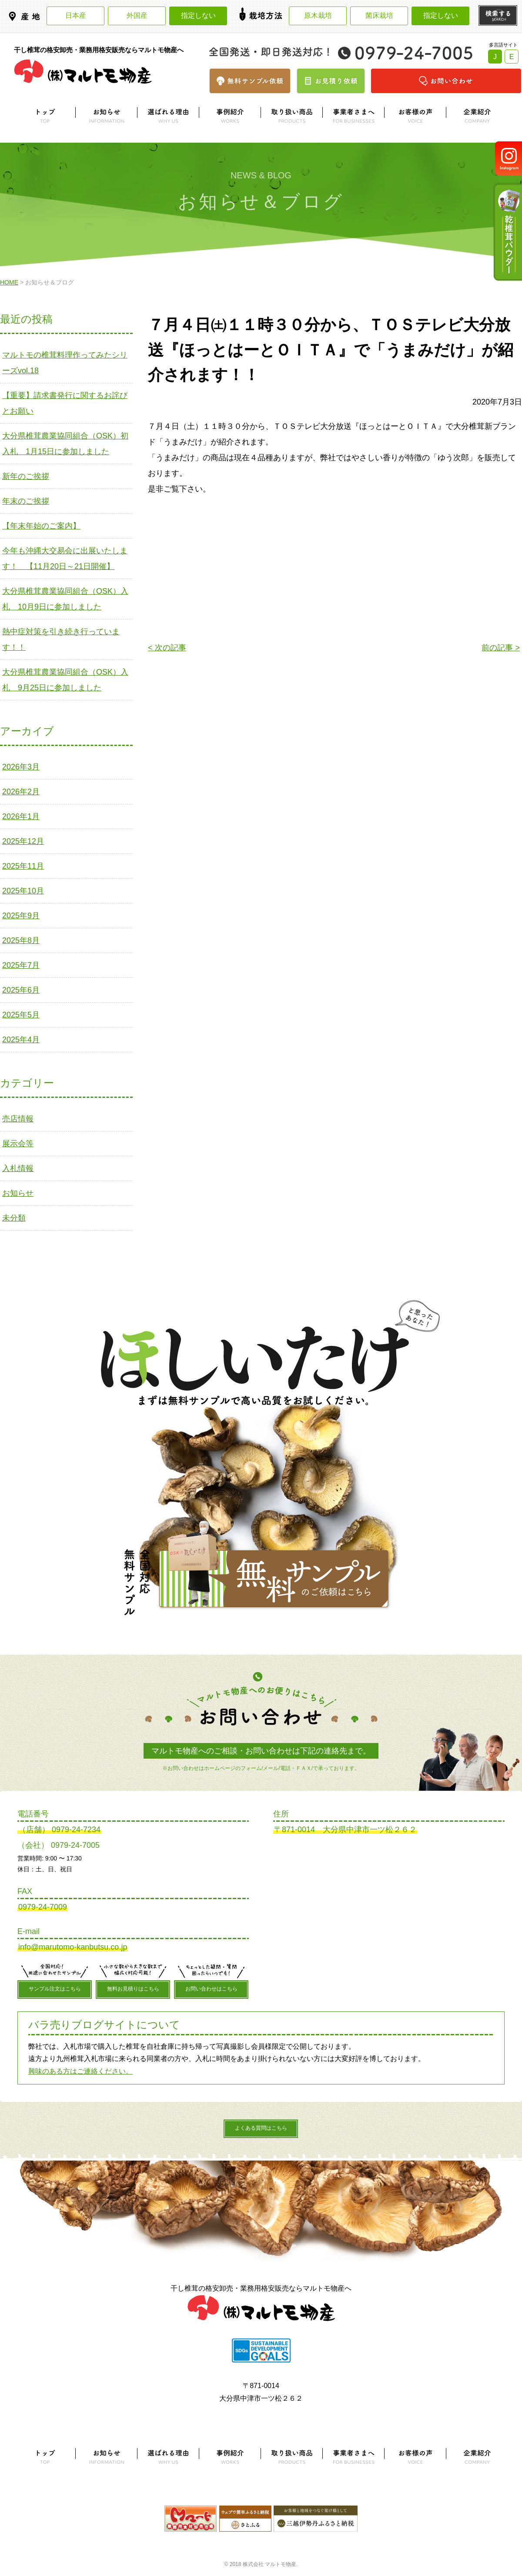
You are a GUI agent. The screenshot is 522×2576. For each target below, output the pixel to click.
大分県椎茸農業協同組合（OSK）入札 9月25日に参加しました (65, 680)
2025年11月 (23, 866)
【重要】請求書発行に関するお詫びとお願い (64, 403)
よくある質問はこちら (261, 2128)
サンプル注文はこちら (55, 1989)
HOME (9, 282)
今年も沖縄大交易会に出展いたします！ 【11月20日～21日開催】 (64, 558)
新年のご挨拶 (25, 476)
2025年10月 (23, 891)
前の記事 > (501, 647)
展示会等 (17, 1143)
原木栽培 (318, 15)
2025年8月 (21, 940)
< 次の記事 (167, 647)
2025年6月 (21, 990)
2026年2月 (21, 791)
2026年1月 (21, 816)
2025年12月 (23, 841)
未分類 (14, 1218)
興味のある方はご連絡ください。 (80, 2071)
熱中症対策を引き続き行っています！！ (61, 639)
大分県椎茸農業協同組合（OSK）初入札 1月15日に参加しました (65, 444)
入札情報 (17, 1168)
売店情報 (17, 1118)
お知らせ (17, 1193)
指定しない (198, 15)
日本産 (75, 15)
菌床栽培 (379, 15)
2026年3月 (21, 767)
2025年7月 (21, 965)
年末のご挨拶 (25, 501)
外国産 (137, 15)
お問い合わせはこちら (211, 1989)
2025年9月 (21, 915)
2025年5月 (21, 1014)
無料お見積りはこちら (133, 1989)
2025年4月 (21, 1039)
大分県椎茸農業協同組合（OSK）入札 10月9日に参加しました (65, 599)
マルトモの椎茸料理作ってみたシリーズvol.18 (64, 363)
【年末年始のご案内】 (41, 526)
